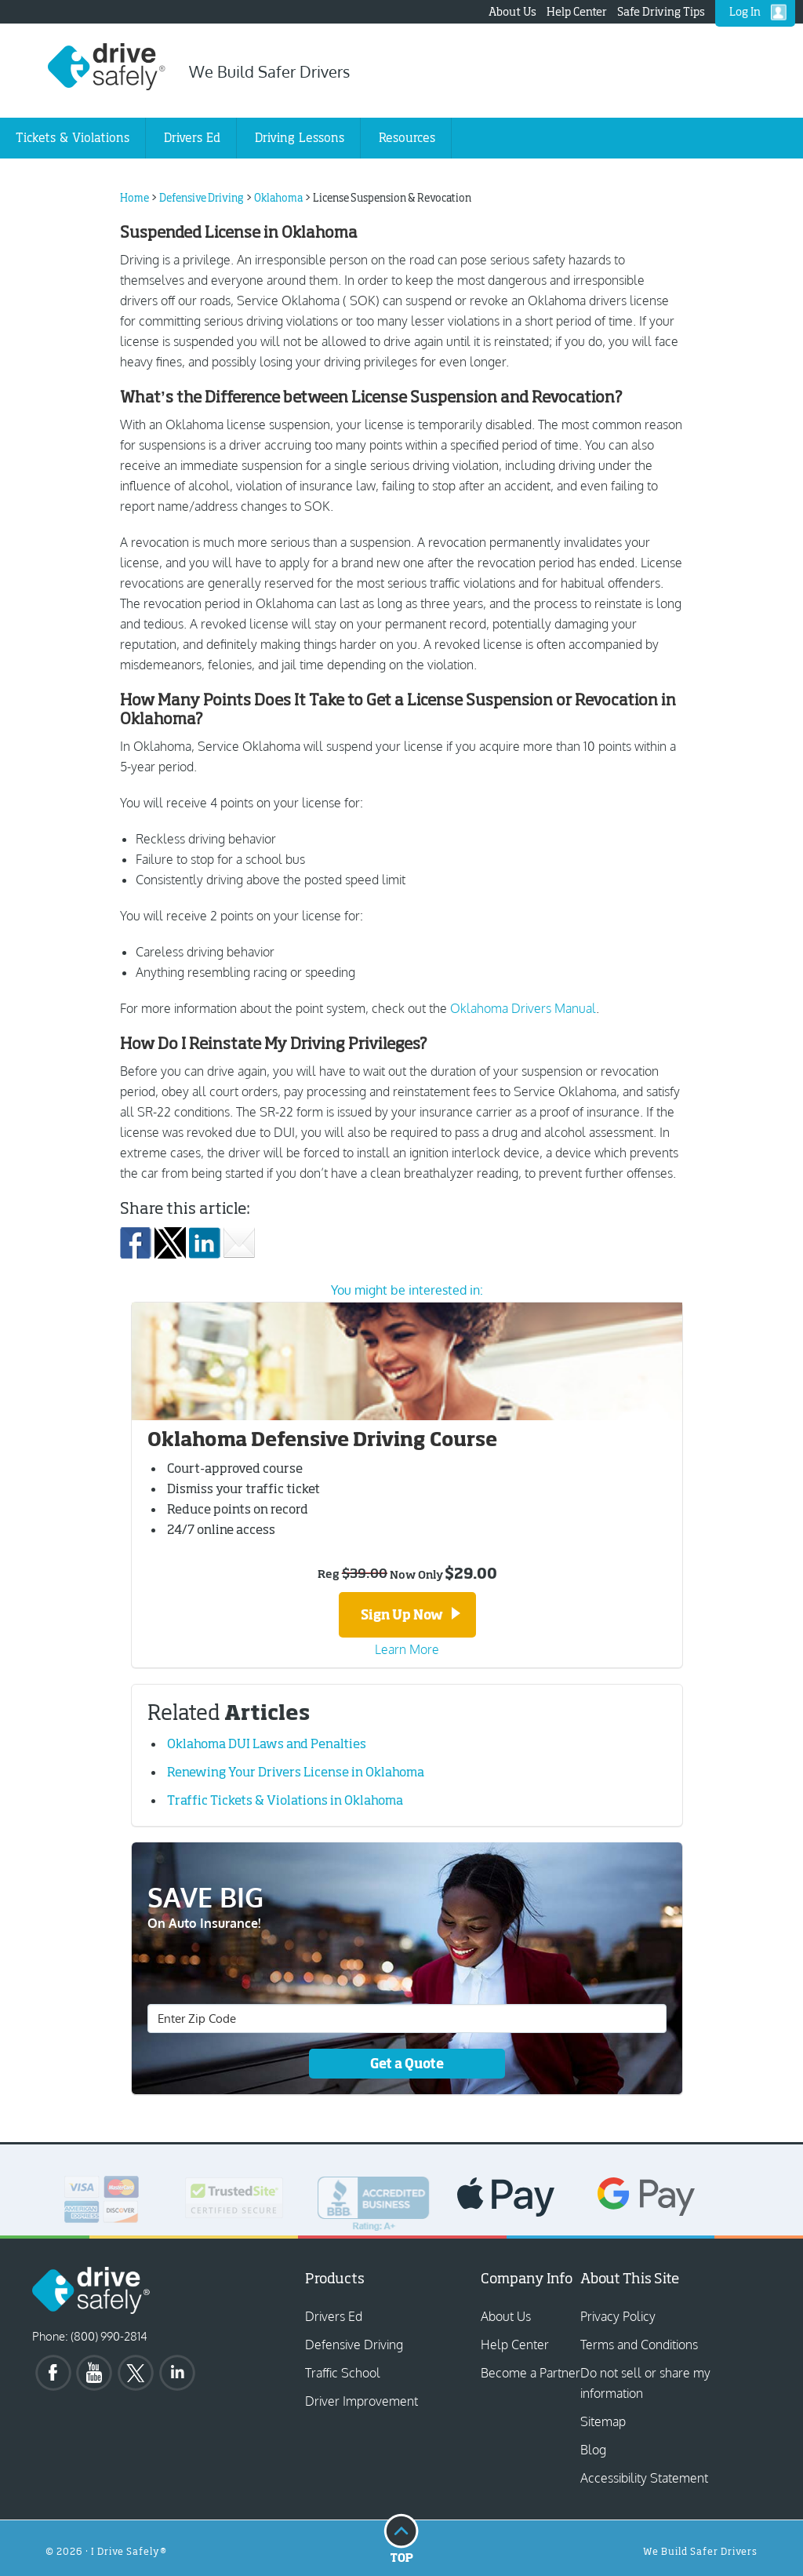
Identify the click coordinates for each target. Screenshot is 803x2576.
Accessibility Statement (644, 2475)
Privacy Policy (618, 2314)
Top (401, 2535)
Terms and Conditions (639, 2342)
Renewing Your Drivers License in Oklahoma (295, 1769)
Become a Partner (530, 2370)
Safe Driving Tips (661, 11)
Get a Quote (407, 2061)
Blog (593, 2447)
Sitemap (603, 2419)
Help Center (577, 11)
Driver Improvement (361, 2399)
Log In (745, 11)
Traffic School (342, 2370)
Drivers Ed (333, 2314)
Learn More (407, 1647)
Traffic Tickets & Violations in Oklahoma (285, 1797)
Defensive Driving (354, 2342)
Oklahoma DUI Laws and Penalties (266, 1741)
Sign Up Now (410, 1613)
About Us (512, 11)
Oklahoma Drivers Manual (523, 1008)
